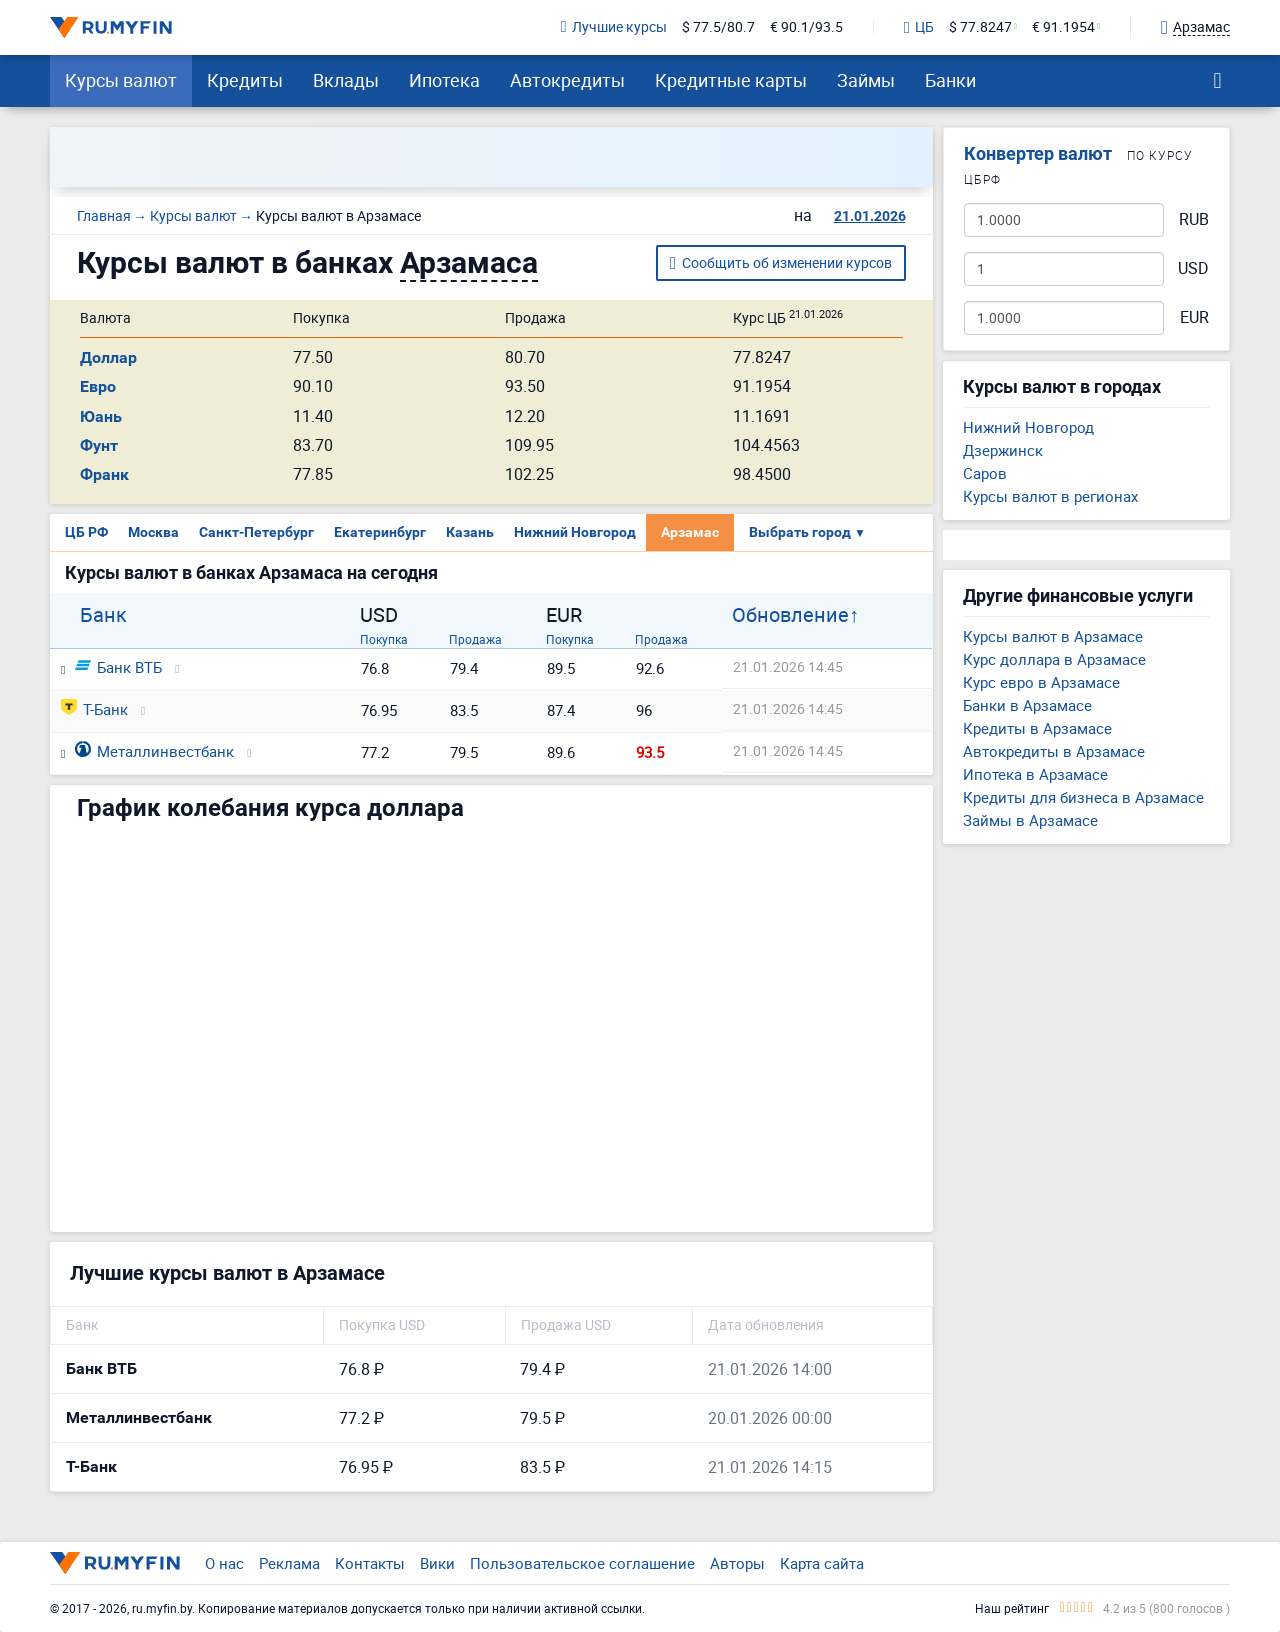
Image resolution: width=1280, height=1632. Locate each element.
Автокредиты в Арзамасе (1054, 751)
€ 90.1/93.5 (806, 27)
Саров (985, 473)
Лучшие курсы (614, 27)
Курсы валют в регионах (1050, 496)
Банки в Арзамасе (1027, 705)
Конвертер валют (1038, 153)
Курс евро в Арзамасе (1041, 682)
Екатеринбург (380, 532)
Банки (950, 80)
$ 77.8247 (980, 27)
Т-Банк (94, 709)
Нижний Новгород (575, 532)
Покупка (384, 639)
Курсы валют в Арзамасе (1053, 636)
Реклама (289, 1563)
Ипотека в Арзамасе (1035, 774)
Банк (103, 615)
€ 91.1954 (1063, 27)
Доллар (108, 357)
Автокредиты (567, 80)
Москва (153, 532)
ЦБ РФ (86, 532)
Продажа (475, 639)
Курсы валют (121, 80)
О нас (224, 1563)
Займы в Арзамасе (1030, 820)
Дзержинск (1003, 450)
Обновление (790, 615)
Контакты (370, 1563)
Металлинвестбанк (154, 751)
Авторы (737, 1563)
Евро (98, 386)
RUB (1194, 219)
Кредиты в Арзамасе (1037, 728)
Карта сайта (822, 1563)
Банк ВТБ (118, 667)
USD (1193, 268)
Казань (470, 532)
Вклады (346, 80)
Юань (101, 416)
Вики (437, 1563)
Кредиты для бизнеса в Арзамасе (1083, 797)
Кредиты (245, 80)
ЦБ (919, 28)
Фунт (99, 445)
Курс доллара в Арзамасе (1054, 659)
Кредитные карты (731, 80)
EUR (1194, 317)
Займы (866, 80)
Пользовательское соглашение (582, 1563)
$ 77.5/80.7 (718, 27)
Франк (104, 474)
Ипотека (444, 80)
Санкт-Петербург (256, 532)
